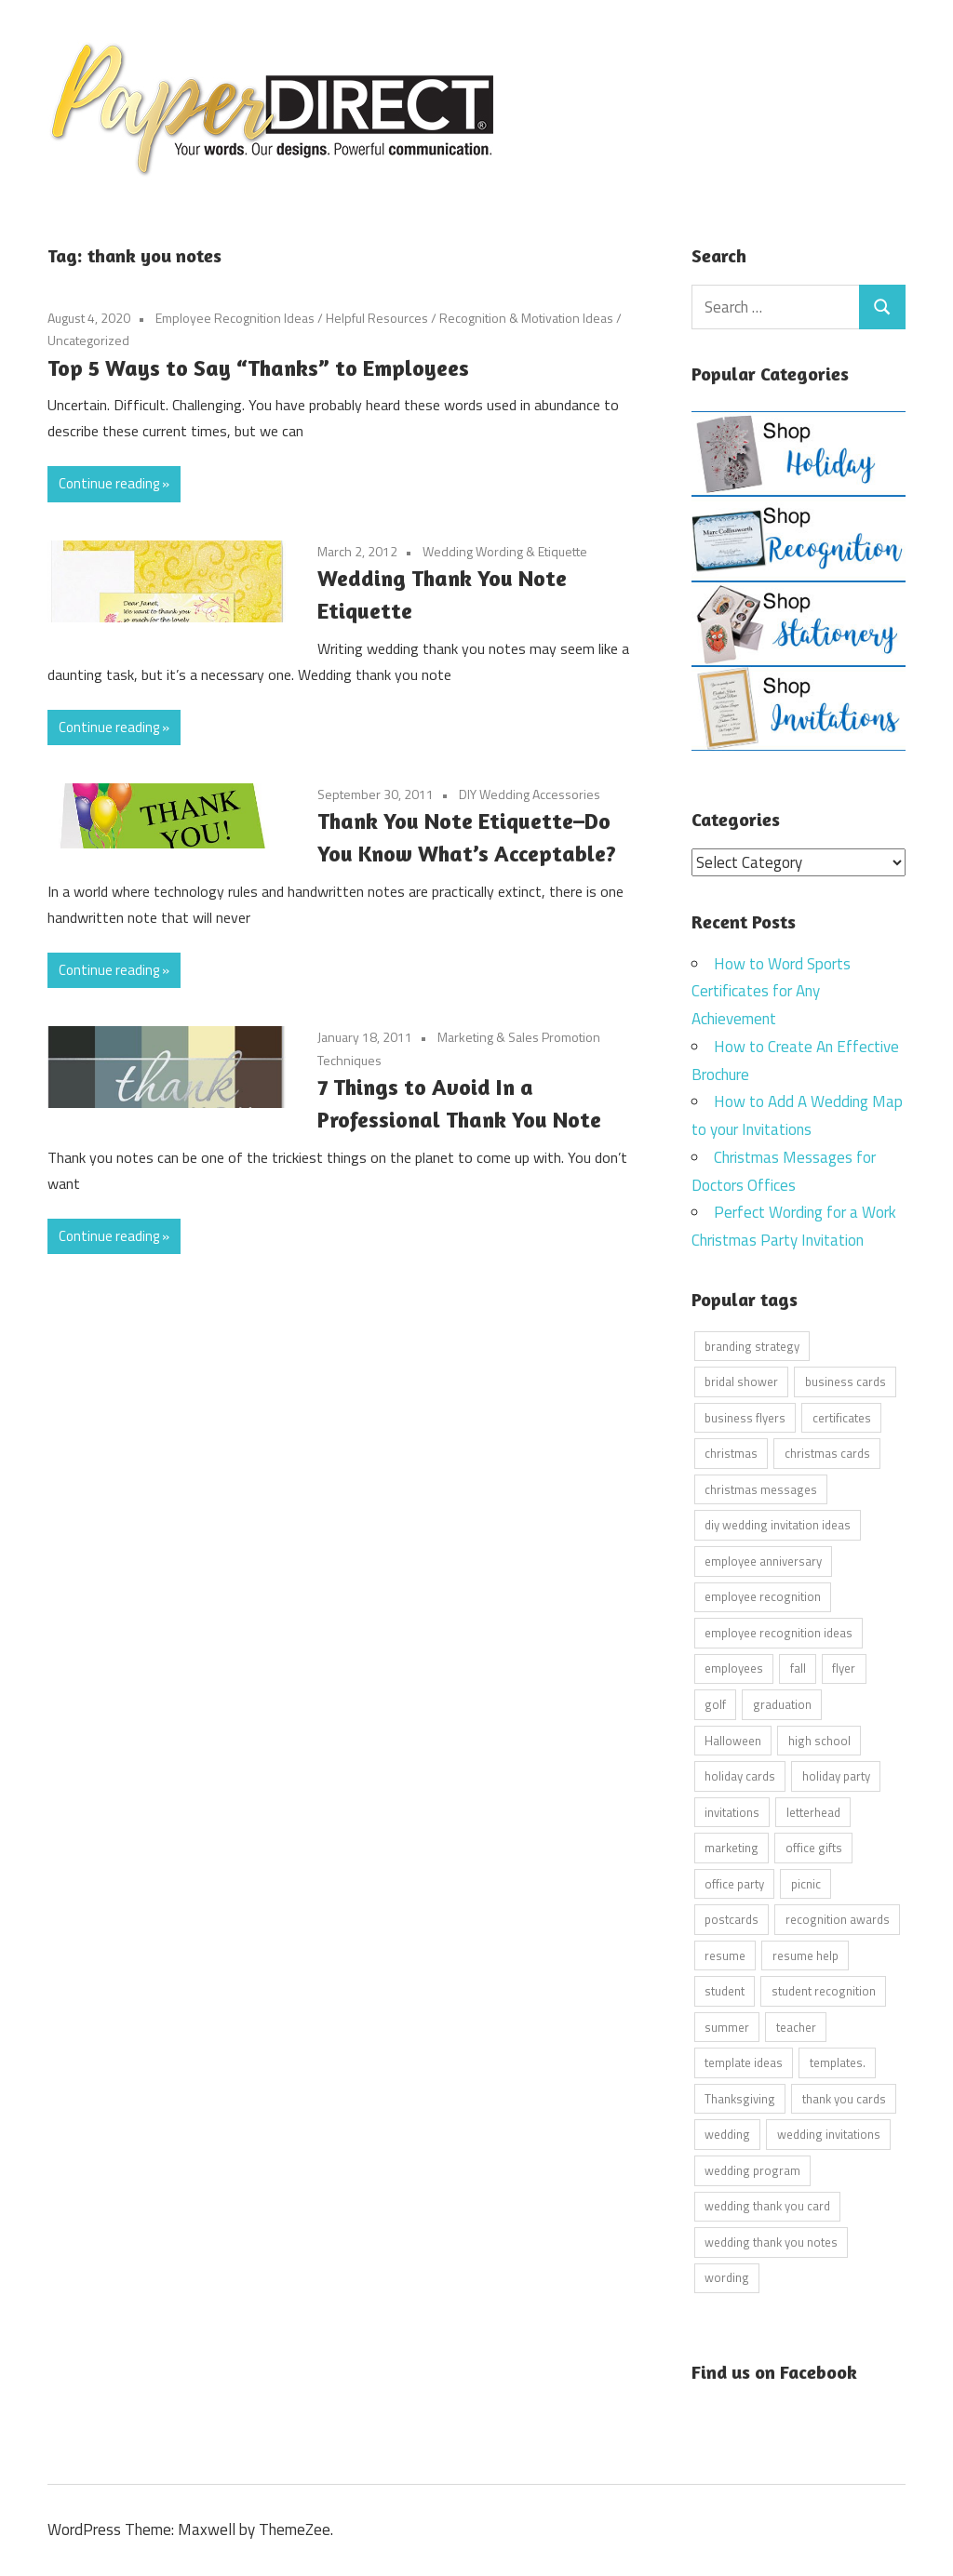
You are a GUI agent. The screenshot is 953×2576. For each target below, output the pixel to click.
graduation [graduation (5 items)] (782, 1703)
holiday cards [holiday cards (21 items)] (740, 1776)
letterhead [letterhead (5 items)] (813, 1811)
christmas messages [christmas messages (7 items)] (761, 1488)
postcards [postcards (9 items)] (731, 1919)
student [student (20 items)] (725, 1991)
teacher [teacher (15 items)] (796, 2026)
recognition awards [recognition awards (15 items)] (837, 1919)
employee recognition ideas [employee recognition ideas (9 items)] (778, 1631)
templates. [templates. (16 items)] (838, 2062)
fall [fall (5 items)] (798, 1668)
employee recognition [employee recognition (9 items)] (763, 1596)
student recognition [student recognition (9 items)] (824, 1991)
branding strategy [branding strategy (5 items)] (752, 1345)
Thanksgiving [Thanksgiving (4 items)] (740, 2098)
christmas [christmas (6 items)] (731, 1453)
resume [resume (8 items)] (725, 1954)
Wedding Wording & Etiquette (505, 551)
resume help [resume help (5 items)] (805, 1954)
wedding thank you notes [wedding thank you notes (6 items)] (771, 2241)
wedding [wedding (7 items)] (727, 2134)
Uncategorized (88, 340)
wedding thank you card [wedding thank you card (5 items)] (767, 2205)
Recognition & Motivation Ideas (526, 317)
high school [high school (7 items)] (819, 1739)
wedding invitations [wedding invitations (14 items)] (828, 2134)
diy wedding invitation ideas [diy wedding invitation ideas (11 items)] (778, 1524)
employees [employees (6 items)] (734, 1668)
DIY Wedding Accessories (529, 794)
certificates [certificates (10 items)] (841, 1417)
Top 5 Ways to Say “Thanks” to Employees (258, 367)
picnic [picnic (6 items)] (806, 1883)
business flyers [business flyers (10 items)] (745, 1417)
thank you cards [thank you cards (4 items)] (844, 2098)
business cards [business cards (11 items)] (845, 1381)
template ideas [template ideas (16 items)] (744, 2062)
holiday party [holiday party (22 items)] (836, 1776)
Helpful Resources (377, 317)
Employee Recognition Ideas (235, 317)
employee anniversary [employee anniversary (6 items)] (763, 1560)
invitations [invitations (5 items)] (732, 1811)
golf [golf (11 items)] (715, 1703)
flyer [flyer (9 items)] (843, 1668)
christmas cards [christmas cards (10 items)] (827, 1453)
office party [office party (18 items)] (734, 1883)
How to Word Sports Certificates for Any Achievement (771, 991)
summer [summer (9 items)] (727, 2026)
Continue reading (109, 483)
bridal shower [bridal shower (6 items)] (741, 1381)
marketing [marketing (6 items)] (731, 1847)
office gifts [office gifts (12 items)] (813, 1847)
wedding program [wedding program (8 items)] (752, 2169)
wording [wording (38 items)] (727, 2277)
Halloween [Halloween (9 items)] (733, 1739)
